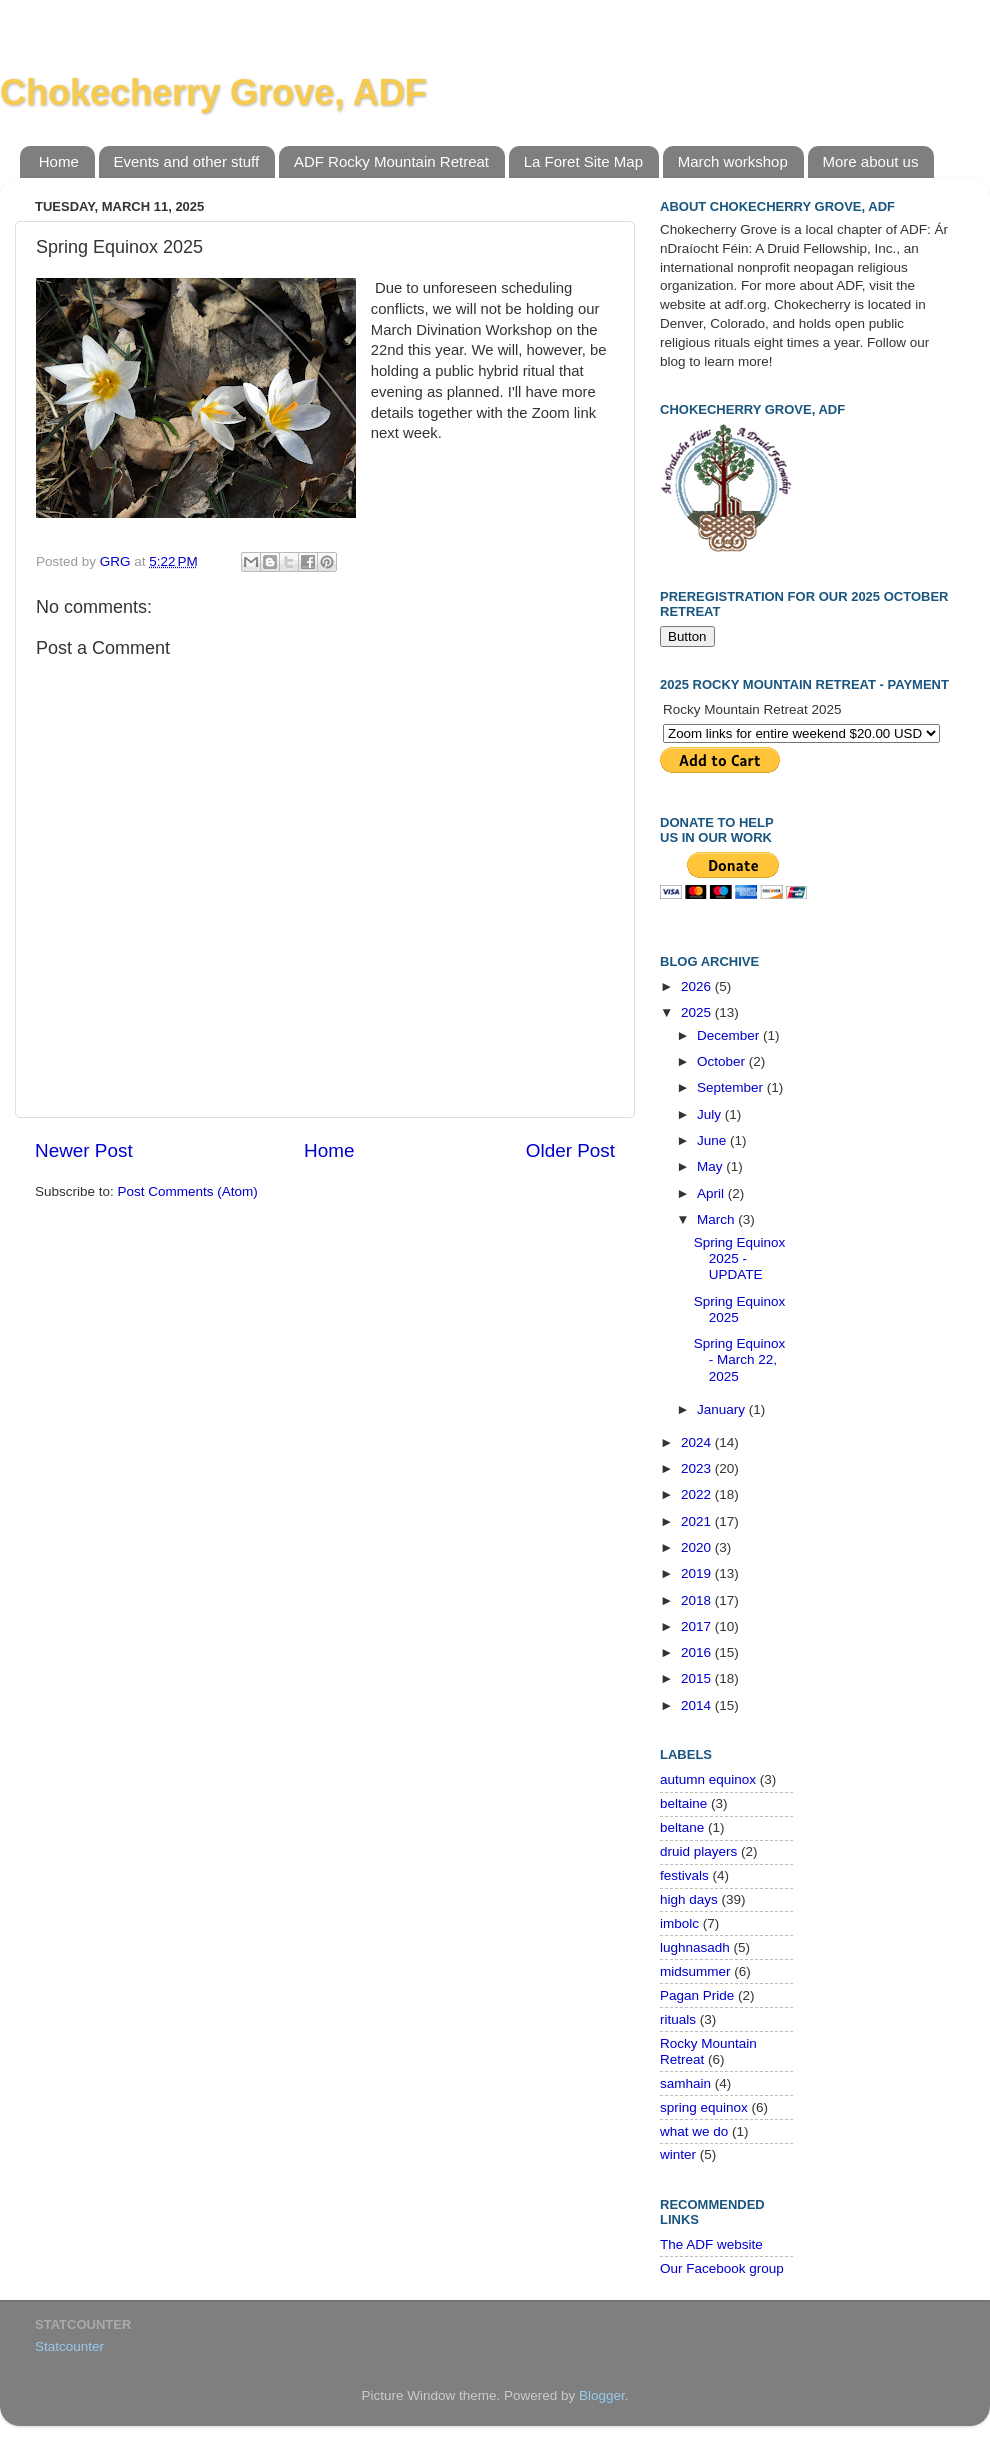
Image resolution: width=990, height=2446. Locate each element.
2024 (698, 1442)
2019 (698, 1573)
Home (59, 161)
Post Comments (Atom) (188, 1191)
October (723, 1061)
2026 (698, 986)
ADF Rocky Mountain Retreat (391, 161)
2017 (698, 1626)
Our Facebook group (722, 2268)
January (723, 1409)
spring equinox (704, 2107)
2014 (698, 1705)
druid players (698, 1851)
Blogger (602, 2395)
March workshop (733, 161)
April (712, 1193)
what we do (694, 2131)
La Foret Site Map (583, 161)
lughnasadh (695, 1947)
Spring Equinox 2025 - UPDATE (740, 1258)
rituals (678, 2019)
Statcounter (69, 2346)
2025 (698, 1012)
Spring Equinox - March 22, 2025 (740, 1359)
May (711, 1166)
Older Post (570, 1150)
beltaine (683, 1803)
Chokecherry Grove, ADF (213, 92)
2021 (698, 1521)
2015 (698, 1678)
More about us (871, 161)
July (711, 1114)
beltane (682, 1827)
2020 (698, 1547)
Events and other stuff (187, 161)
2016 (698, 1652)
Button (687, 636)
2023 (698, 1468)
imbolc (679, 1923)
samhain (685, 2083)
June (713, 1140)
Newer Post (84, 1150)
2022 (698, 1494)
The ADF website (711, 2244)
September (732, 1087)
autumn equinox (708, 1779)
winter (678, 2154)
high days (689, 1899)
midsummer (695, 1971)
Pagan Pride (697, 1995)
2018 (698, 1600)
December (730, 1035)
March (717, 1219)
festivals (684, 1875)
